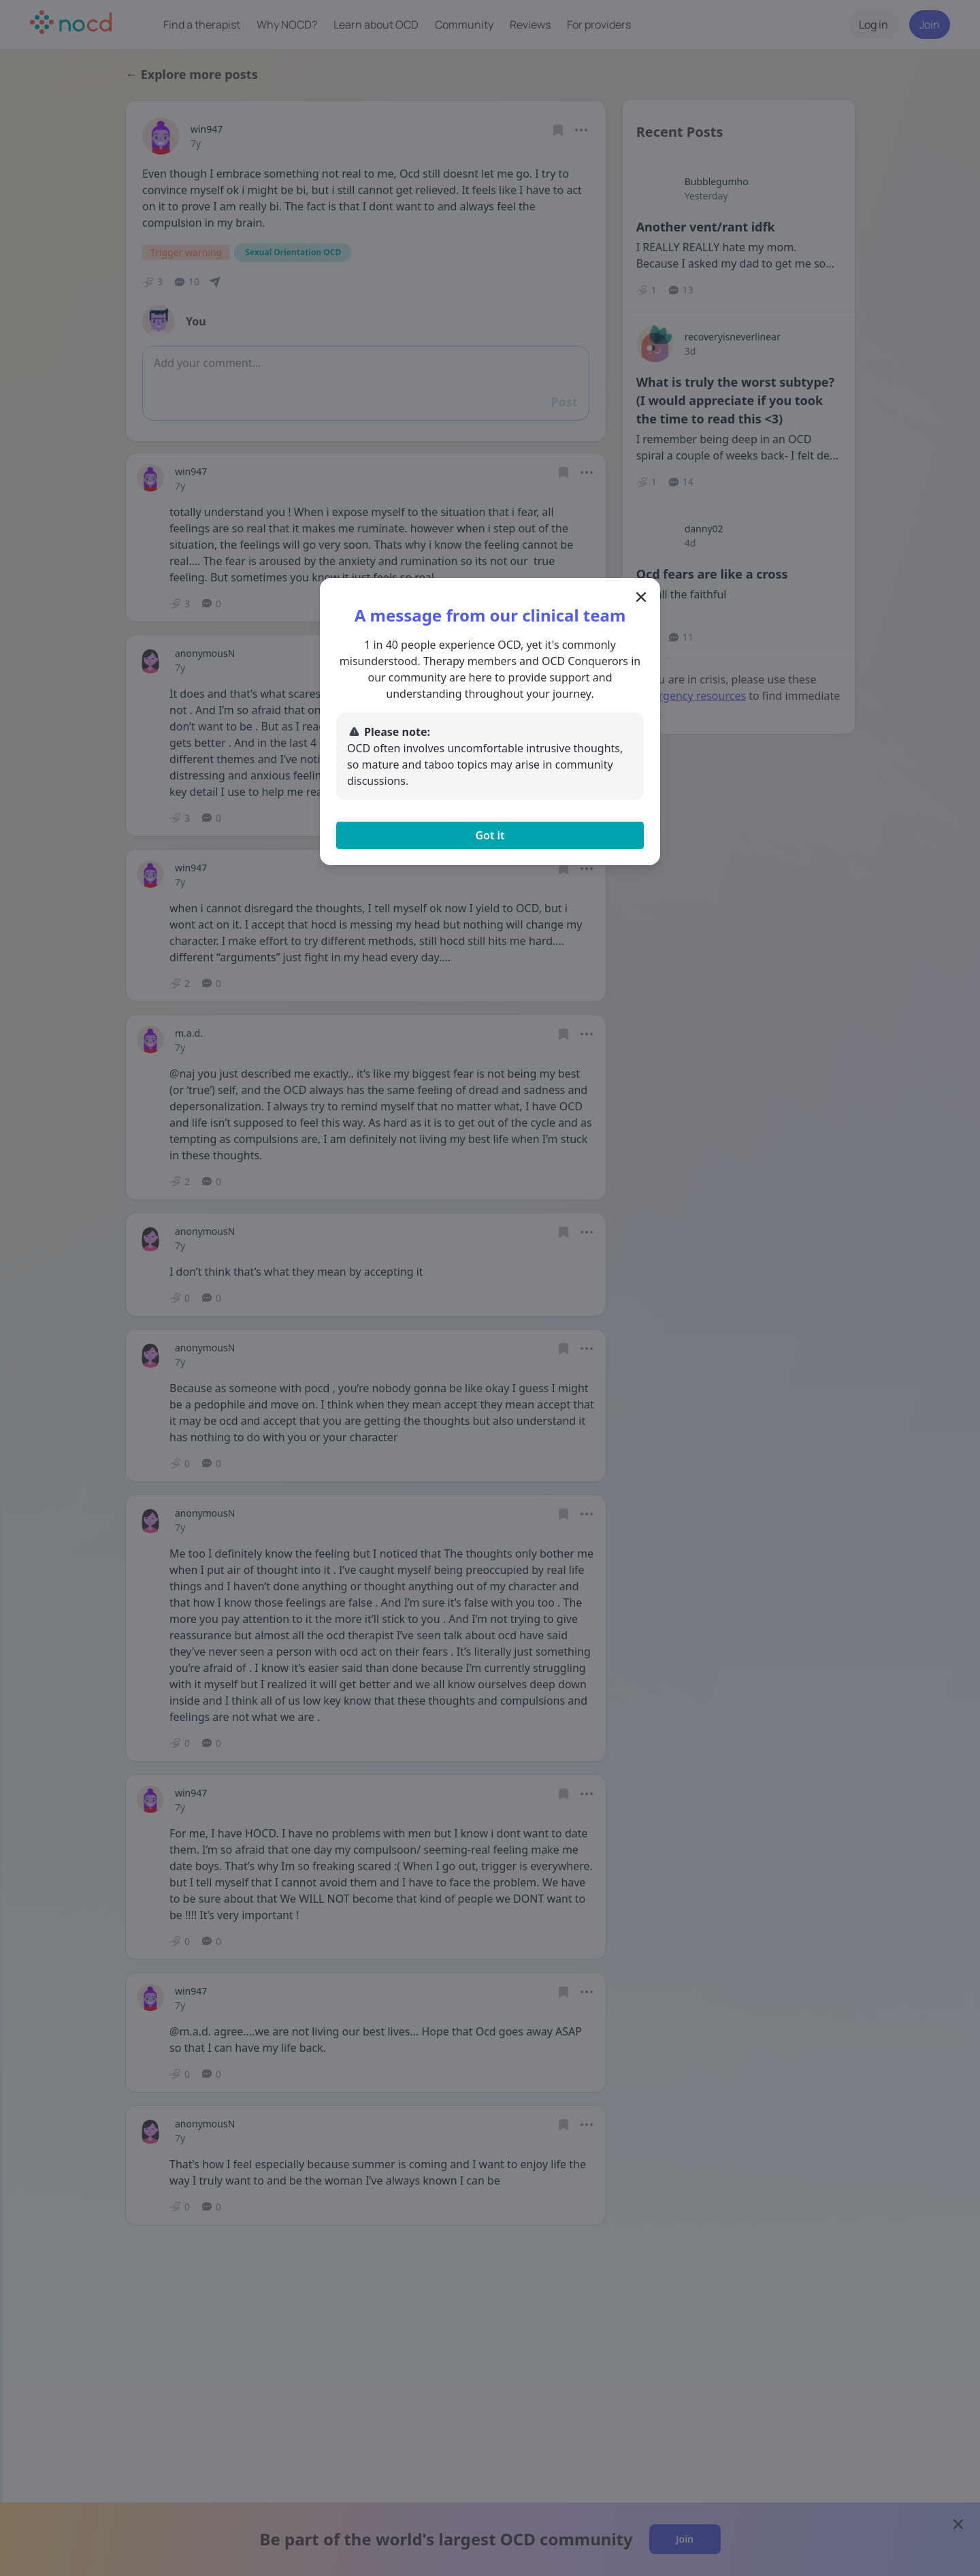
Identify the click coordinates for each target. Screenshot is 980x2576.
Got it (489, 835)
